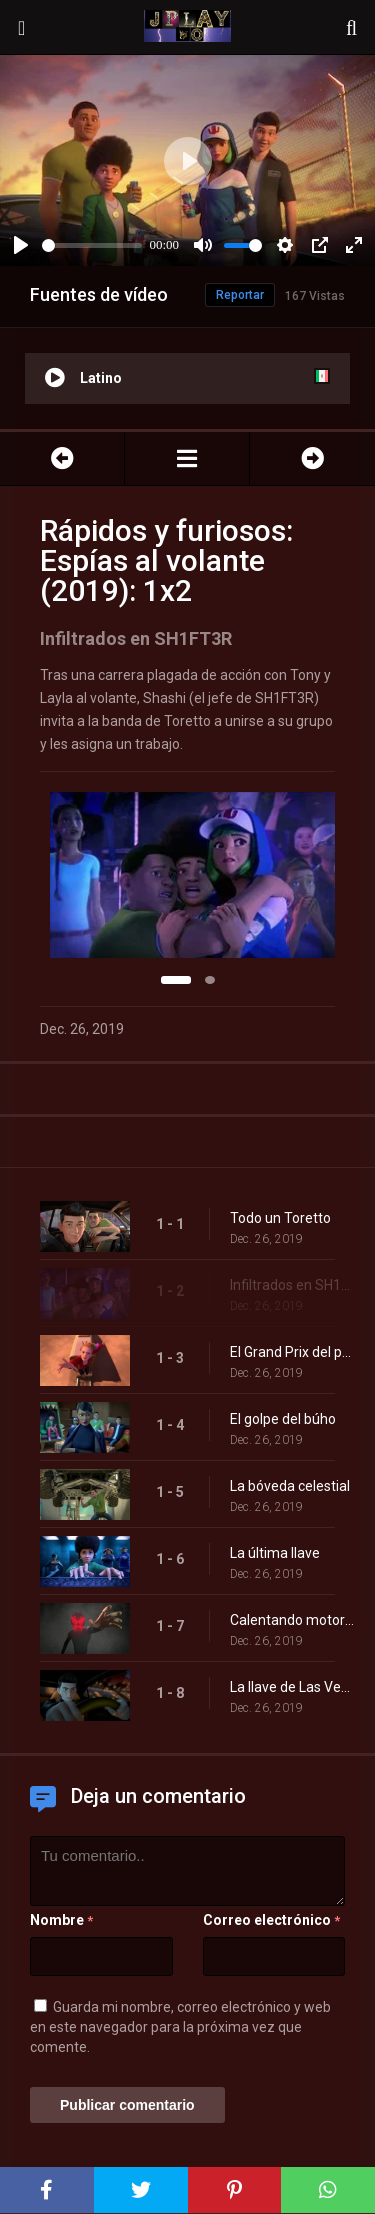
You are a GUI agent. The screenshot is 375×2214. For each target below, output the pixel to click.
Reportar (240, 295)
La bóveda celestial (290, 1486)
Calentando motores (292, 1620)
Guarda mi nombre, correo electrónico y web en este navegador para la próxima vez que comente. (180, 2027)
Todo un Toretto (280, 1218)
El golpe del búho (283, 1419)
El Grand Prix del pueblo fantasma (292, 1352)
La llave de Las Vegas (292, 1687)
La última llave (275, 1553)
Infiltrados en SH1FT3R (292, 1285)
